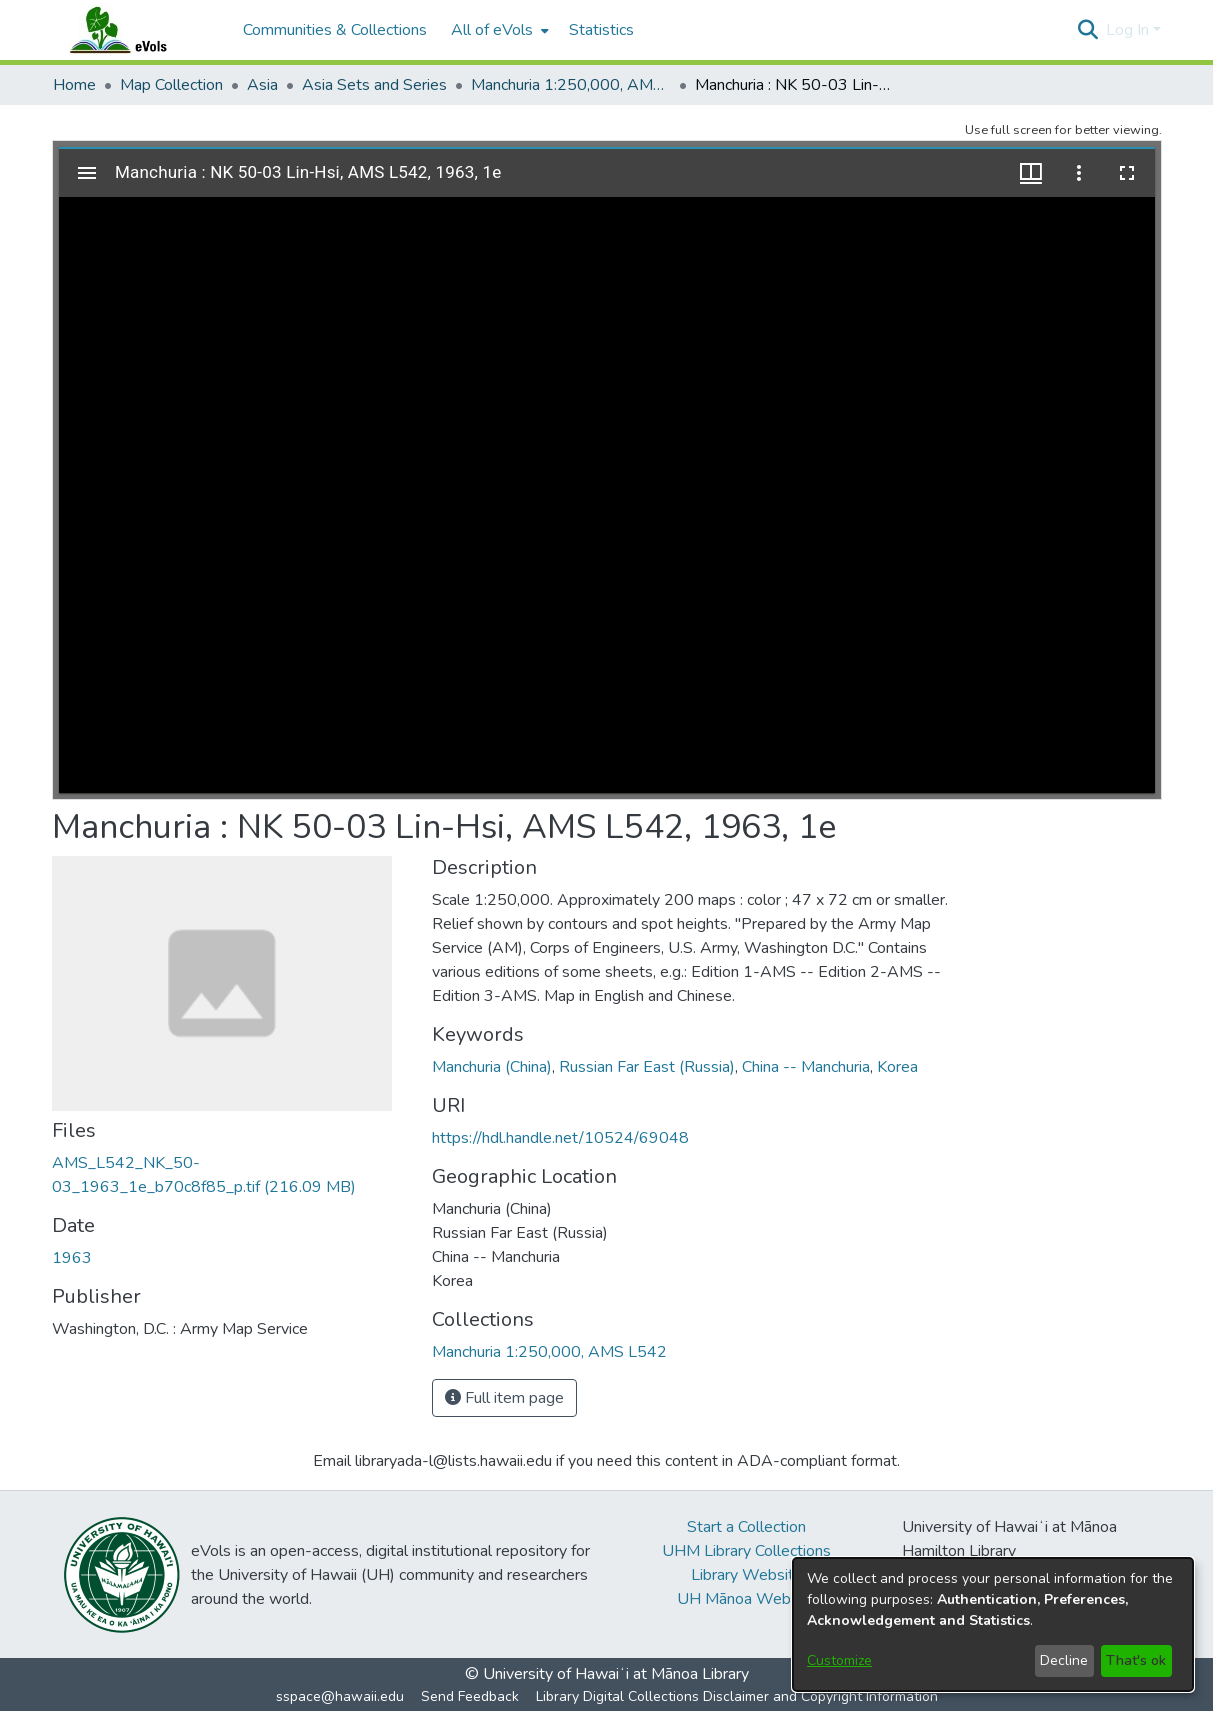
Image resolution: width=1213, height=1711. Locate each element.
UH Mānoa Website (747, 1599)
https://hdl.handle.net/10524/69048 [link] (560, 1138)
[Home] (138, 30)
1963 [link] (72, 1258)
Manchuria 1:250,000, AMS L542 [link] (571, 85)
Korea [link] (897, 1067)
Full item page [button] (504, 1398)
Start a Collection (746, 1527)
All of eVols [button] (492, 30)
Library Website (747, 1575)
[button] (1088, 30)
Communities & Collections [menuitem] (335, 30)
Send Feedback (470, 1696)
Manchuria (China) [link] (492, 1067)
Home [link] (74, 85)
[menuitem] (498, 30)
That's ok (1136, 1660)
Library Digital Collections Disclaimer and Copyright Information (737, 1696)
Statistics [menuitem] (601, 30)
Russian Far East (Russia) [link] (647, 1067)
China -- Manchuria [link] (806, 1067)
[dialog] (993, 1624)
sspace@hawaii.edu (340, 1696)
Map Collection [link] (171, 85)
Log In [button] (1129, 30)
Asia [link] (262, 85)
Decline (1064, 1660)
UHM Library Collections (746, 1551)
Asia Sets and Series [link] (374, 85)
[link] (549, 1352)
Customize (839, 1660)
